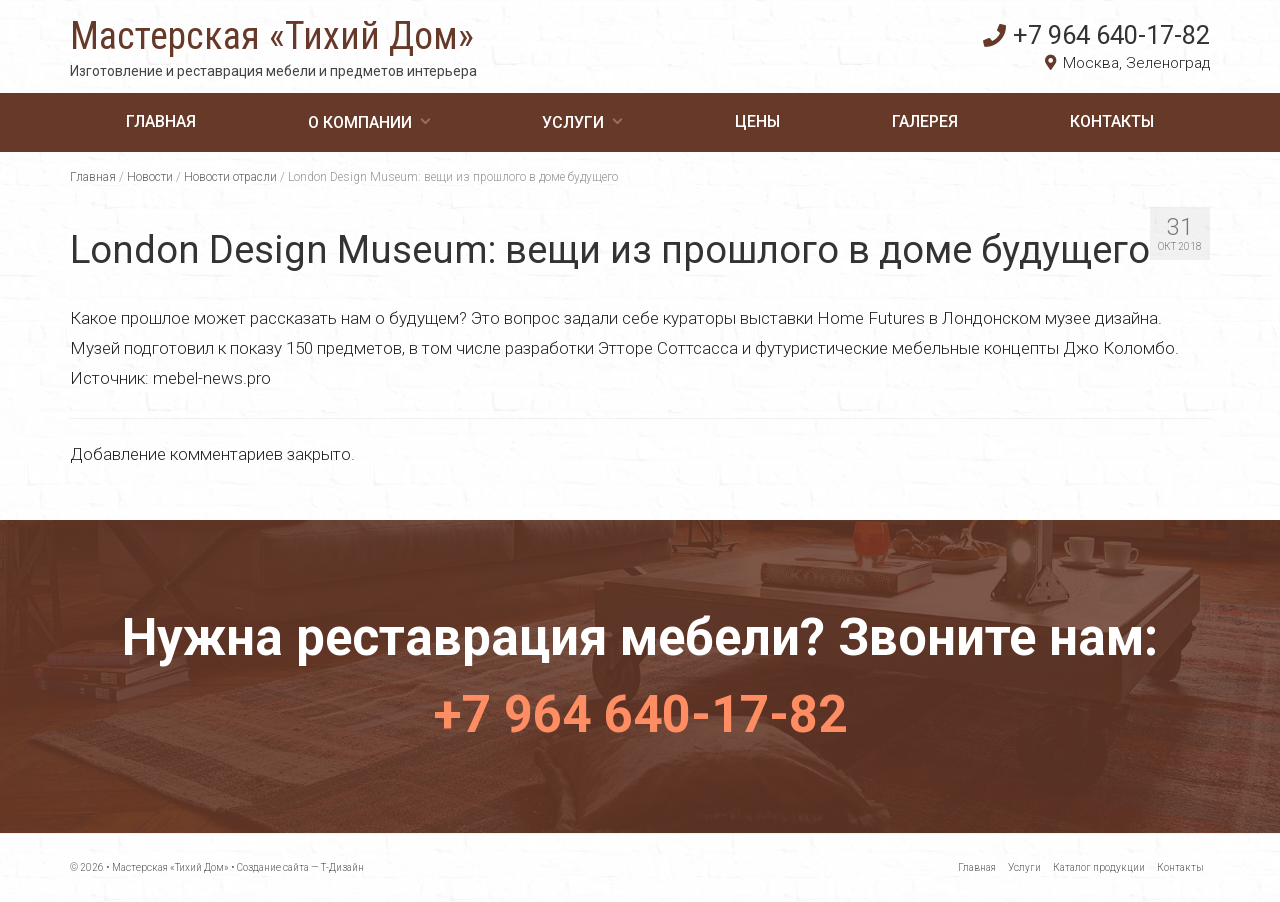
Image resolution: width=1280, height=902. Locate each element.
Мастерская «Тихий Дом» (272, 36)
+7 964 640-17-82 (1096, 35)
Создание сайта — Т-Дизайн (300, 867)
